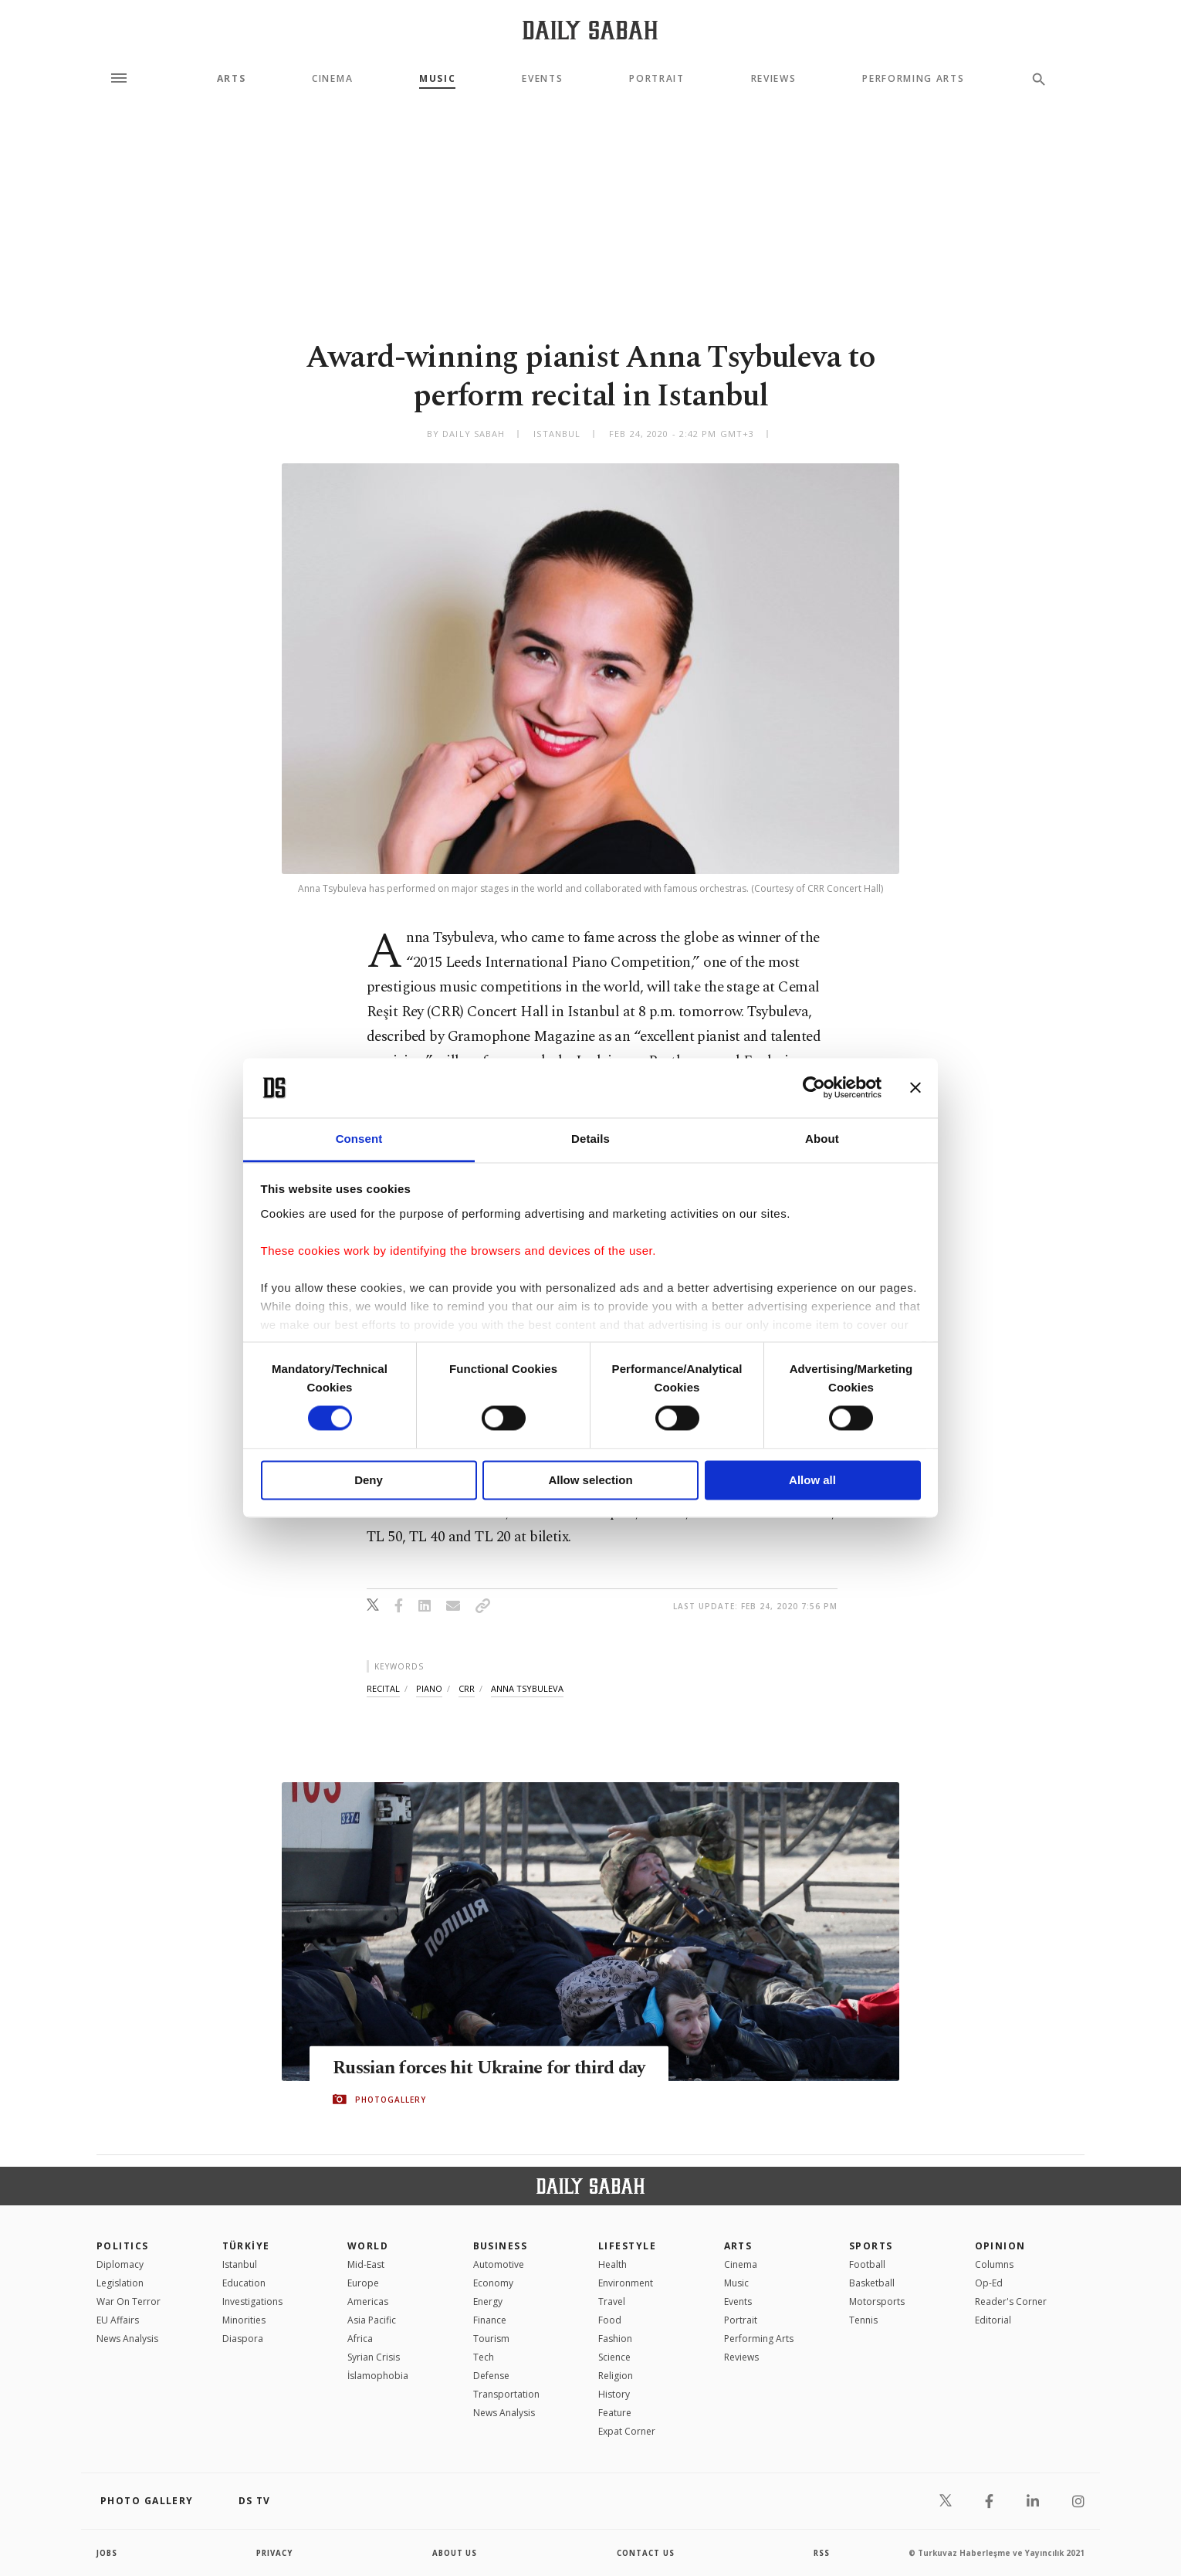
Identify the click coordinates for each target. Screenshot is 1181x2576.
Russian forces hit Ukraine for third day (497, 2068)
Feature (614, 2412)
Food (609, 2320)
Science (614, 2357)
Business (500, 2245)
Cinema (332, 78)
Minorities (244, 2320)
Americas (367, 2301)
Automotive (498, 2264)
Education (244, 2283)
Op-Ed (989, 2283)
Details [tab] (590, 1138)
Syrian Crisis (373, 2357)
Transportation (506, 2394)
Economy (493, 2283)
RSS (821, 2552)
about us (455, 2552)
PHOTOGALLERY (390, 2099)
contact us (646, 2552)
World (367, 2245)
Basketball (872, 2283)
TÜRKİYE (246, 2245)
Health (612, 2264)
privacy (275, 2552)
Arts (231, 78)
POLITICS (122, 2245)
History (614, 2394)
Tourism (491, 2338)
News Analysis (127, 2338)
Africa (360, 2338)
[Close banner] (915, 1088)
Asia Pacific (371, 2320)
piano (429, 1688)
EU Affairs (117, 2320)
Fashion (615, 2338)
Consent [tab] (359, 1138)
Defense (491, 2375)
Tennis (863, 2320)
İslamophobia (377, 2375)
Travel (611, 2301)
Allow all (812, 1479)
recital (383, 1688)
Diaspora (242, 2338)
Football (867, 2264)
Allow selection (590, 1479)
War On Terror (128, 2301)
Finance (489, 2320)
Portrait (656, 78)
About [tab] (822, 1138)
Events (542, 78)
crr (467, 1688)
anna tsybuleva (527, 1688)
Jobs (107, 2552)
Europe (363, 2283)
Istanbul (239, 2264)
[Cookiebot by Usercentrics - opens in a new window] (814, 1088)
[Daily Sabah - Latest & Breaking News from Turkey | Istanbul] (590, 29)
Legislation (120, 2283)
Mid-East (365, 2264)
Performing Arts (913, 78)
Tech (483, 2357)
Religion (615, 2375)
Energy (488, 2301)
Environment (625, 2283)
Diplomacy (120, 2264)
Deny (368, 1479)
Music (437, 78)
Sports (871, 2245)
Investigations (252, 2301)
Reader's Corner (1011, 2301)
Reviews (774, 78)
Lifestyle (627, 2245)
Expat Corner (626, 2431)
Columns (994, 2264)
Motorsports (877, 2301)
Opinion (1000, 2245)
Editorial (993, 2320)
